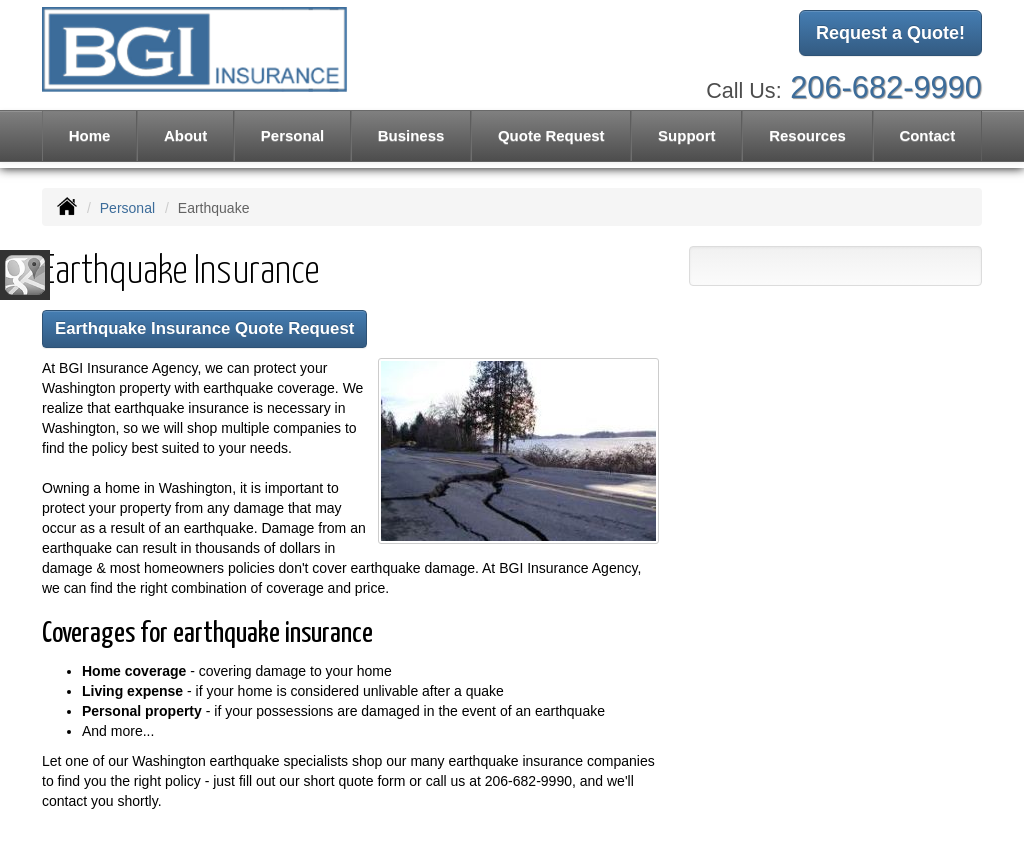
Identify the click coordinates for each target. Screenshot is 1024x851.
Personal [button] (292, 135)
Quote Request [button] (551, 135)
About (185, 135)
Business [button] (411, 135)
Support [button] (687, 135)
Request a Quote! (890, 33)
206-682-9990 (886, 87)
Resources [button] (807, 135)
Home (90, 135)
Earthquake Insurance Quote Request (204, 328)
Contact (927, 135)
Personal (127, 208)
